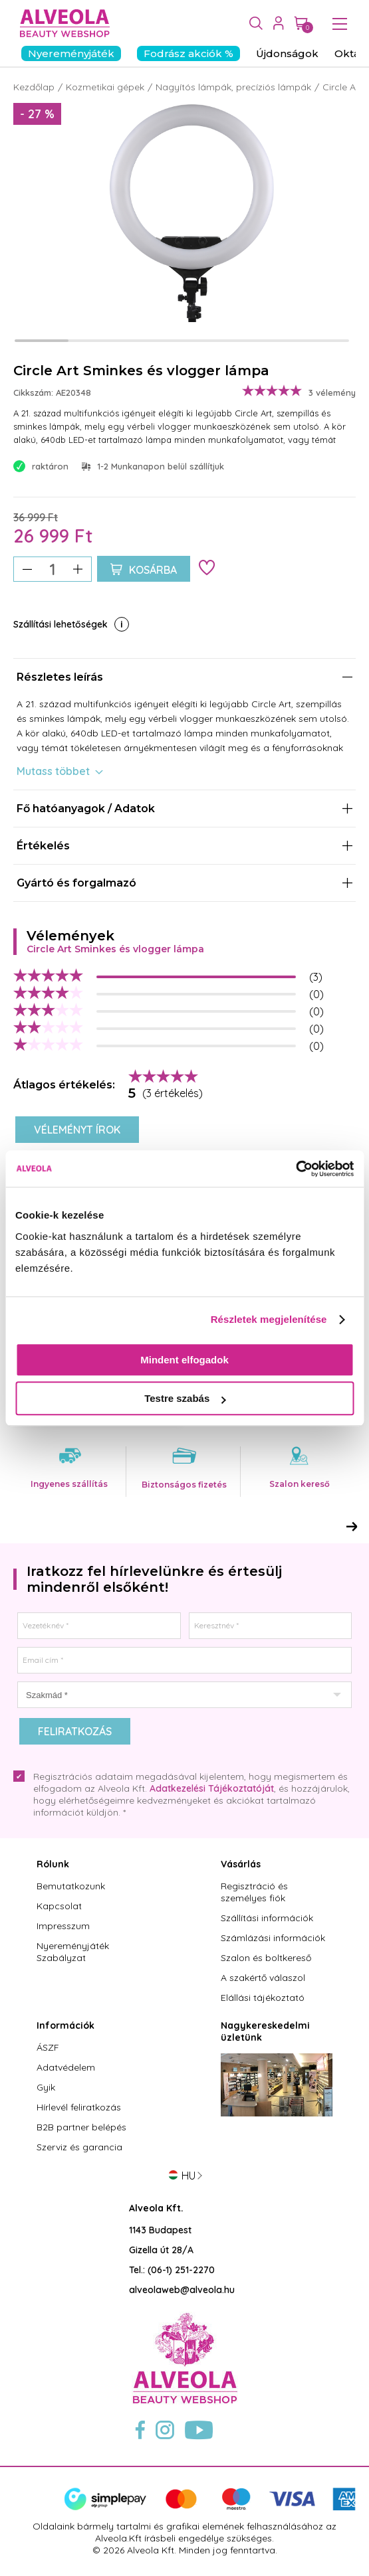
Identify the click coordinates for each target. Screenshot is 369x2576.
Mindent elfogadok (184, 1359)
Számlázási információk (273, 1938)
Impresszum (63, 1926)
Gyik (46, 2087)
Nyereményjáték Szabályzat (73, 1952)
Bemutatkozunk (71, 1886)
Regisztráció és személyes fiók (254, 1892)
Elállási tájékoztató (263, 1998)
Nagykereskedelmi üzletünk (265, 2031)
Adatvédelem (66, 2067)
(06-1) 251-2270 (181, 2270)
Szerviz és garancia (79, 2147)
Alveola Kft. (156, 2208)
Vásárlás (241, 1864)
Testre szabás (184, 1398)
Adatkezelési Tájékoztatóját (212, 1788)
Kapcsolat (59, 1906)
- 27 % (37, 114)
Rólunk (53, 1864)
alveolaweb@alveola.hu (182, 2290)
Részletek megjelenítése (269, 1319)
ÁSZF (48, 2047)
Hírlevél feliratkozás (79, 2107)
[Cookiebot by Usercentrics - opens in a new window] (295, 1168)
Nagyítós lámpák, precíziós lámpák (233, 87)
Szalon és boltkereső (266, 1958)
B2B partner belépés (81, 2127)
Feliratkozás (75, 1731)
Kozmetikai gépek (105, 87)
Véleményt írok (77, 1129)
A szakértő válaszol (263, 1978)
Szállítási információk (267, 1918)
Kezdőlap (34, 87)
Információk (65, 2025)
